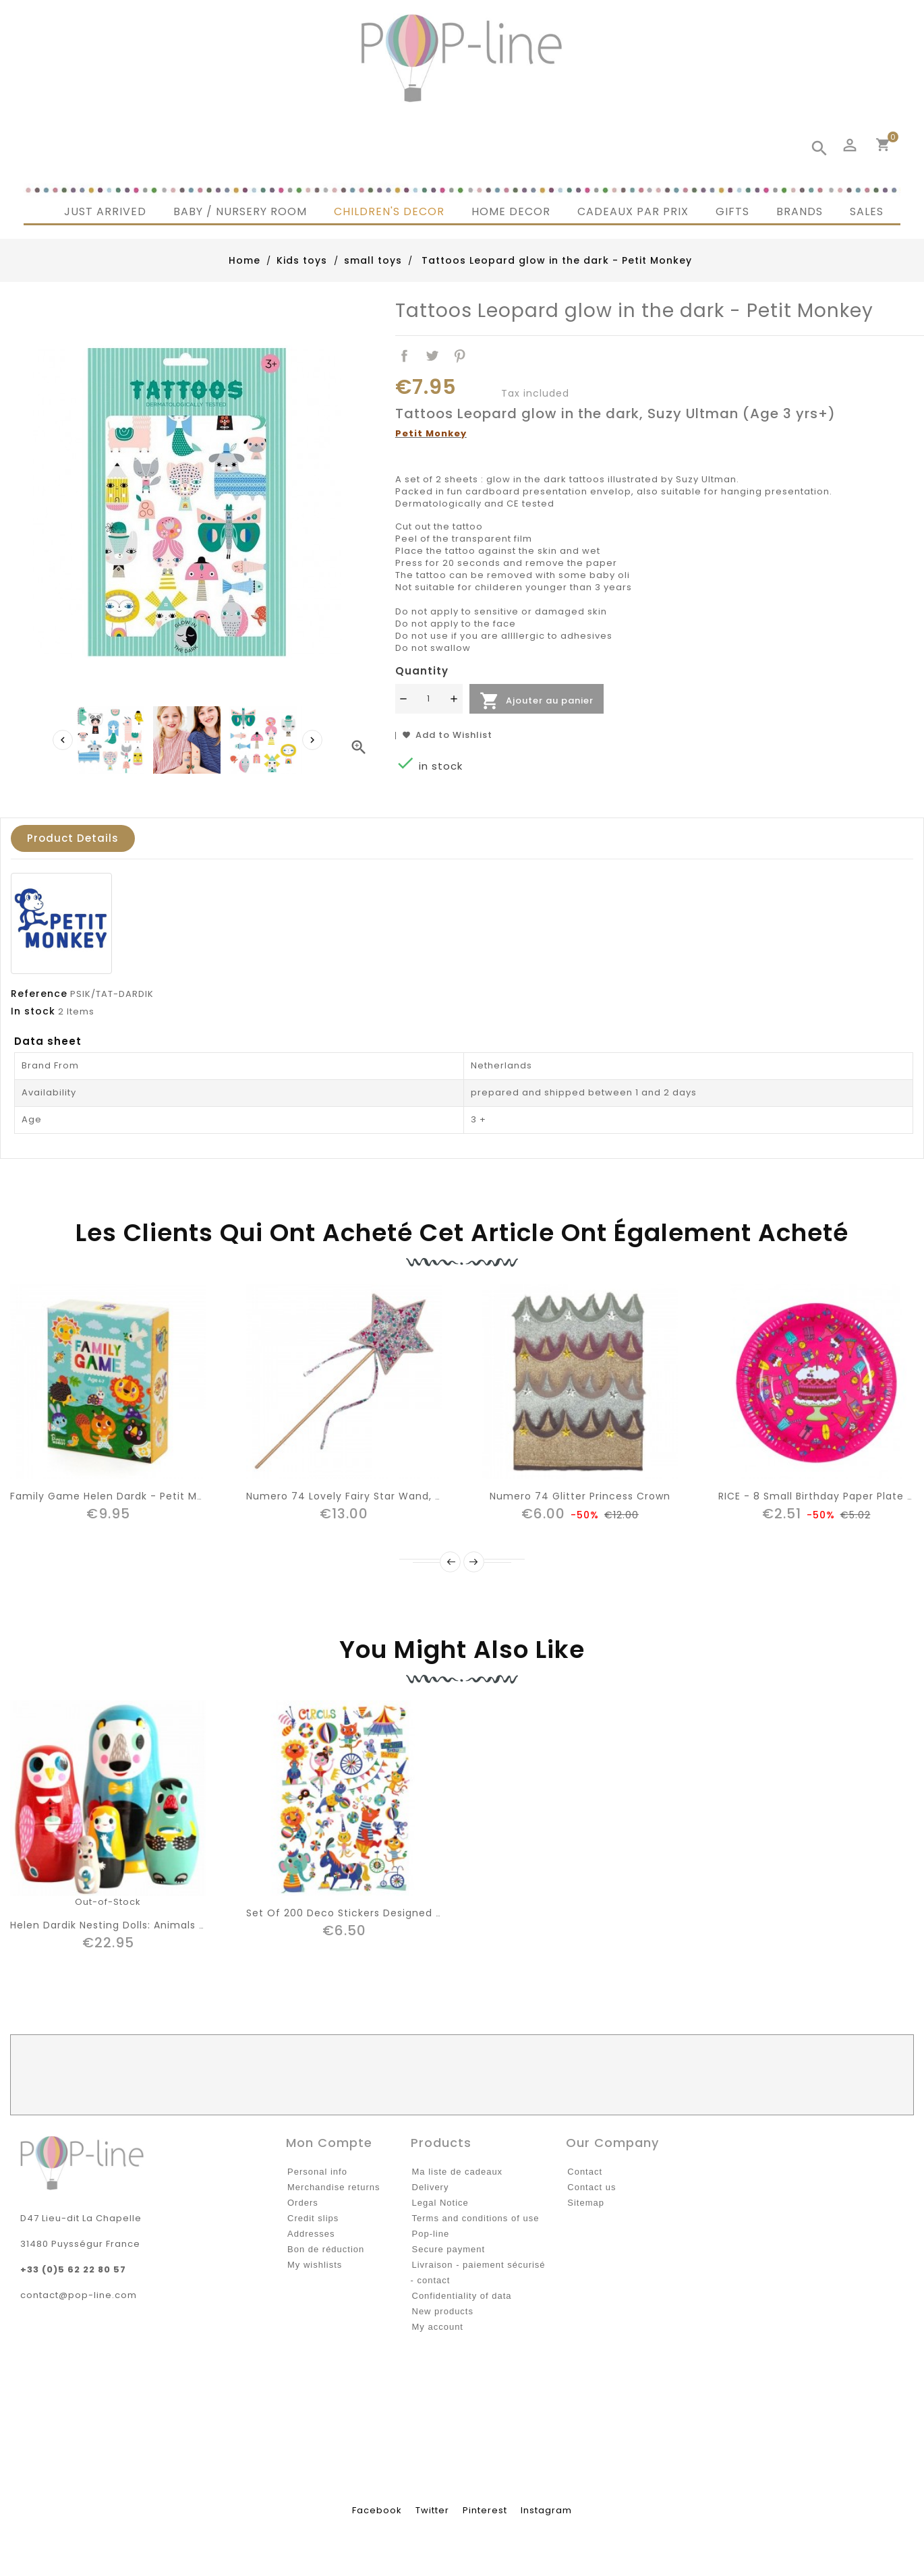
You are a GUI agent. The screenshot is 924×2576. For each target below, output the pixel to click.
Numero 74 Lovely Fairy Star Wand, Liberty (358, 1496)
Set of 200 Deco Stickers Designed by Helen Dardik (381, 1913)
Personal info (317, 2172)
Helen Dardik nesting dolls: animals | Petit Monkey (142, 1925)
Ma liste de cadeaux (457, 2172)
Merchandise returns (333, 2187)
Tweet (432, 356)
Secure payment (449, 2249)
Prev (450, 1561)
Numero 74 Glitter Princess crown (580, 1496)
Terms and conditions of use (476, 2218)
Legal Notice (440, 2203)
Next (473, 1561)
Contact (584, 2172)
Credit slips (313, 2218)
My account (437, 2327)
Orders (302, 2203)
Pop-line (431, 2234)
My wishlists (314, 2265)
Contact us (591, 2187)
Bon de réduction (325, 2249)
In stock (33, 1011)
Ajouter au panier (537, 701)
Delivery (430, 2187)
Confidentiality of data (462, 2296)
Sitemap (585, 2203)
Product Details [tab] (73, 838)
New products (442, 2311)
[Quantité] (429, 699)
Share (405, 356)
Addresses (311, 2234)
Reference (39, 994)
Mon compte (329, 2142)
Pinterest (459, 356)
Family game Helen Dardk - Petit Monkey (119, 1496)
